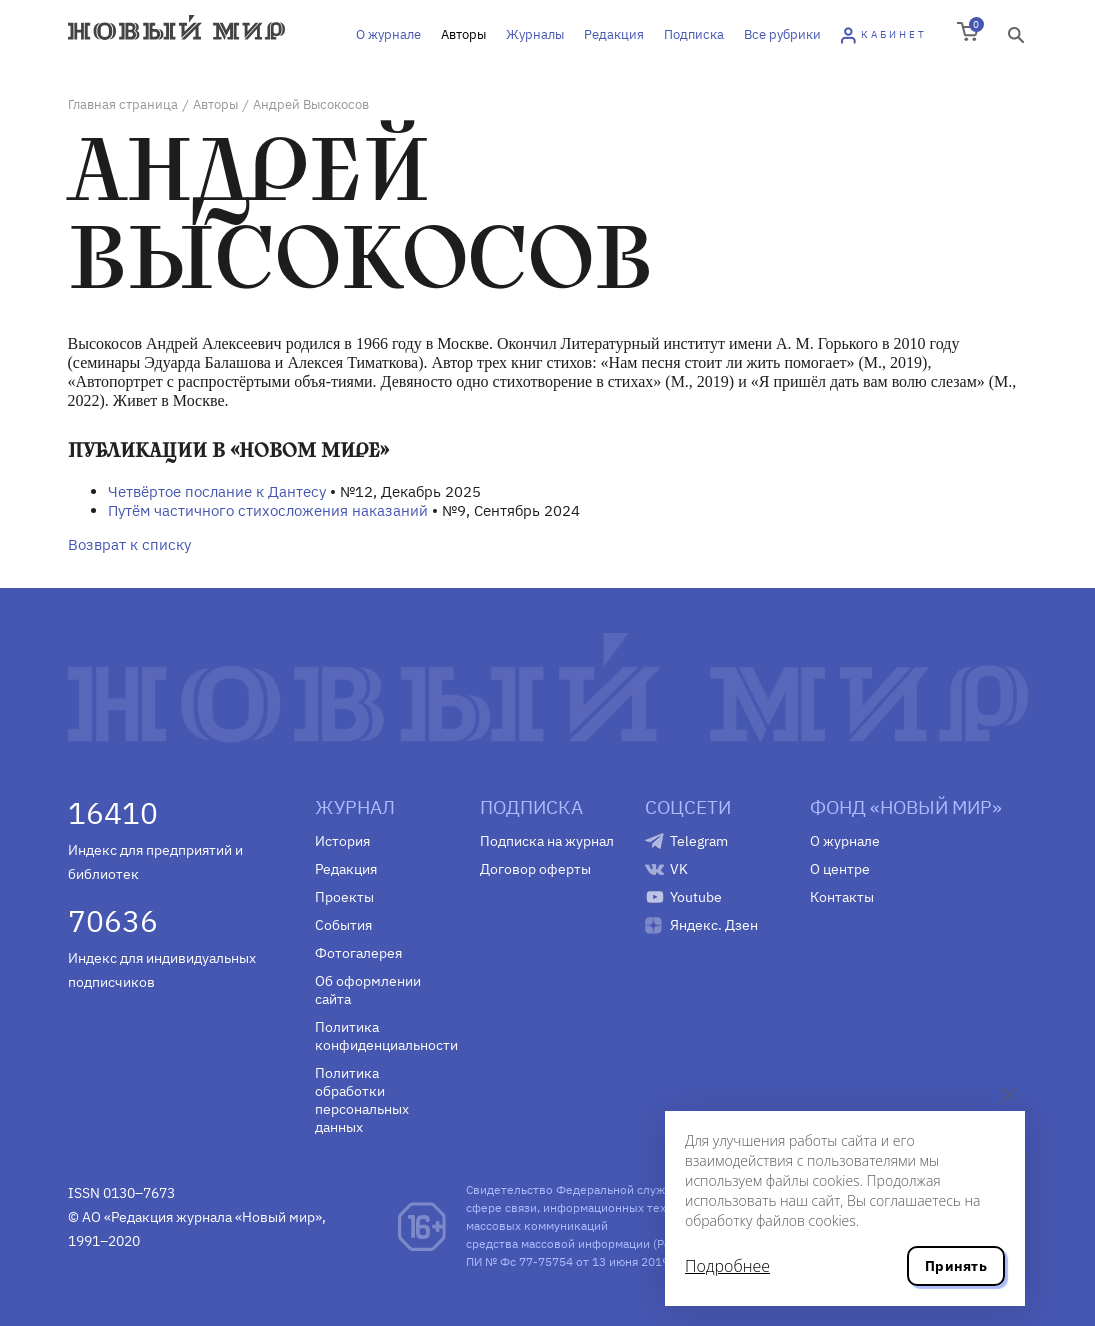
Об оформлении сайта (368, 990)
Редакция (614, 34)
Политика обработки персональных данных (362, 1100)
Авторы (463, 34)
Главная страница (123, 104)
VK (679, 869)
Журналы (535, 34)
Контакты (842, 897)
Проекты (344, 897)
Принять (956, 1266)
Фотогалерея (358, 953)
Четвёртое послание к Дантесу (217, 491)
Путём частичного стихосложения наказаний (268, 510)
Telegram (699, 841)
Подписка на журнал (547, 841)
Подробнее (727, 1266)
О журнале (388, 34)
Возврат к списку (129, 544)
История (342, 841)
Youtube (696, 897)
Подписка (694, 34)
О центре (840, 869)
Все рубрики (782, 34)
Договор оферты (535, 869)
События (343, 925)
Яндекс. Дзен (714, 925)
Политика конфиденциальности (382, 1036)
